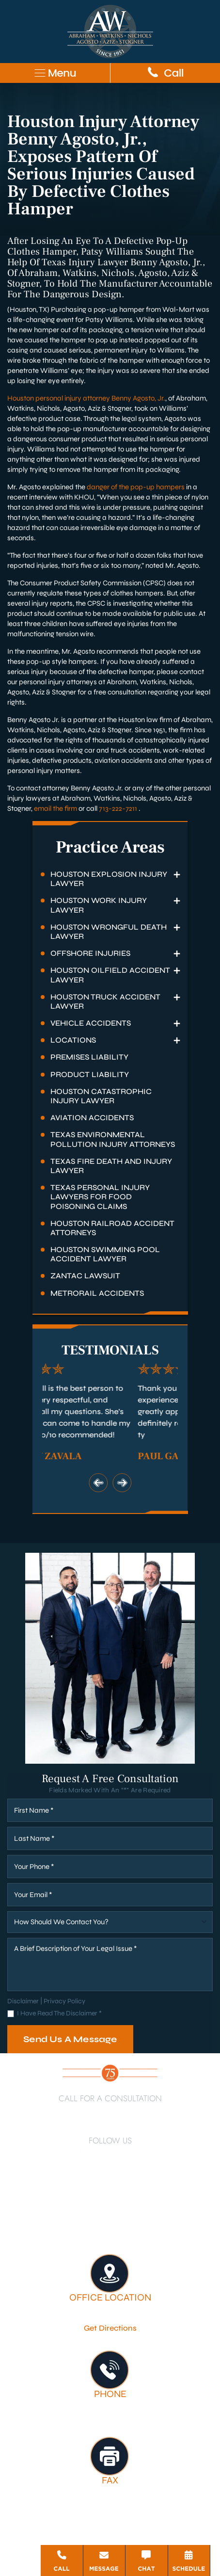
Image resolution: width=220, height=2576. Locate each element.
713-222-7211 (118, 808)
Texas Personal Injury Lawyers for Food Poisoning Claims (100, 1196)
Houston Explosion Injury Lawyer (108, 878)
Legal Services (54, 2222)
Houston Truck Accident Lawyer (105, 1001)
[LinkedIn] (86, 2155)
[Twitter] (106, 2155)
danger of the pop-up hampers (136, 487)
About (152, 2209)
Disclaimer (23, 2001)
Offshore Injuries (90, 953)
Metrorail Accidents (97, 1293)
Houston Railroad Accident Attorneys (112, 1228)
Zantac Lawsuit (85, 1275)
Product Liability (89, 1074)
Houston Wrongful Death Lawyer (108, 931)
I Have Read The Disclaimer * (59, 2013)
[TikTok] (83, 2178)
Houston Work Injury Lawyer (98, 905)
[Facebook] (69, 2155)
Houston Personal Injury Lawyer (73, 2209)
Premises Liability (89, 1057)
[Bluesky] (119, 2178)
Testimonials (168, 2222)
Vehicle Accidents (90, 1023)
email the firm (55, 808)
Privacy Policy (64, 2001)
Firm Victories (113, 2222)
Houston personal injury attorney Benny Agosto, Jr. (86, 398)
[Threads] (138, 2178)
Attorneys (188, 2209)
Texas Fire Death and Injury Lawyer (111, 1166)
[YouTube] (125, 2155)
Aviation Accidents (92, 1117)
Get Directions (110, 2328)
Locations (73, 1040)
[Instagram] (147, 2155)
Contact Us (110, 2235)
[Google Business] (100, 2178)
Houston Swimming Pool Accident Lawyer (105, 1254)
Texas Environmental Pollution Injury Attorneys (112, 1139)
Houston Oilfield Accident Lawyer (110, 975)
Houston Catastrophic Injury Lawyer (101, 1096)
